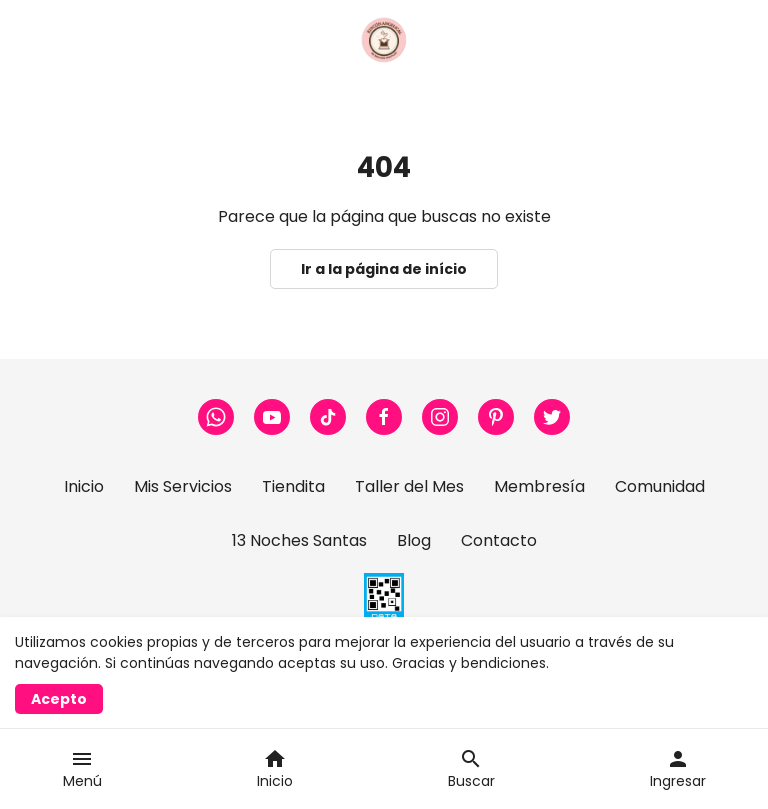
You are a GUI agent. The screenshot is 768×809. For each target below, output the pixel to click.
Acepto (59, 699)
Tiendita (293, 486)
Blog (414, 540)
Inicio (84, 486)
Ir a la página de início (384, 269)
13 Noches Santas (299, 540)
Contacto (499, 540)
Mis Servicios (183, 486)
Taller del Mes (409, 486)
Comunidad (660, 486)
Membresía (539, 486)
